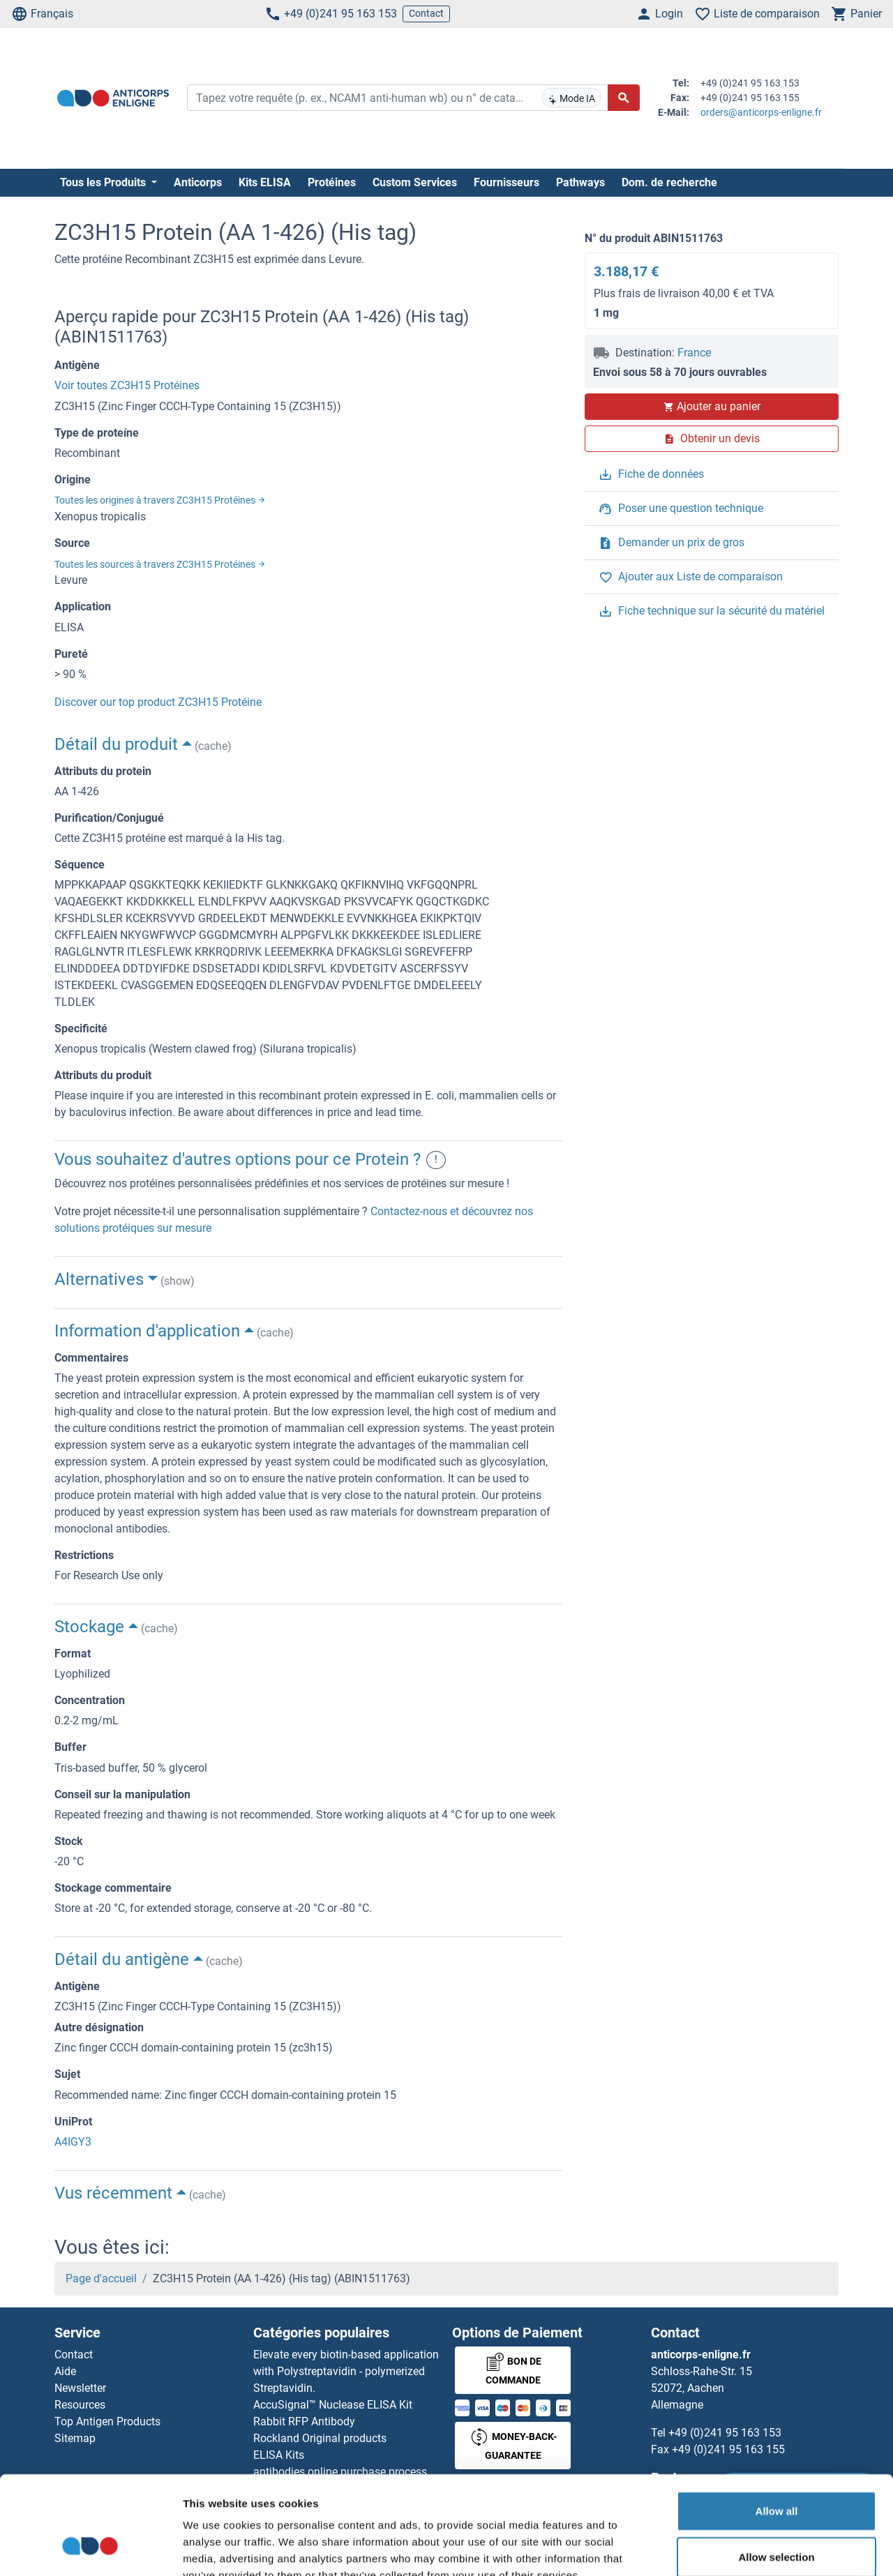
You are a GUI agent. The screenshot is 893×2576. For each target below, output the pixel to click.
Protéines (332, 182)
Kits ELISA (265, 182)
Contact (426, 13)
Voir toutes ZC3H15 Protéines (127, 385)
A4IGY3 (72, 2141)
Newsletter (80, 2388)
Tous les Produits (104, 182)
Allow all (777, 2428)
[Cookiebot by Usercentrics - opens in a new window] (90, 2548)
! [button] (436, 1160)
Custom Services (415, 182)
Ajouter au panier (711, 406)
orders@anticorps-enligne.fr (761, 112)
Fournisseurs (506, 182)
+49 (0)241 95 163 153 (330, 14)
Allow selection (776, 2474)
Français (42, 14)
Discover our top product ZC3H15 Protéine (158, 702)
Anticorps (198, 182)
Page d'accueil (101, 2278)
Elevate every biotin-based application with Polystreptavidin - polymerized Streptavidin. (346, 2371)
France (694, 352)
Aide (65, 2371)
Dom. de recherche (669, 182)
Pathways (580, 182)
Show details (732, 2548)
